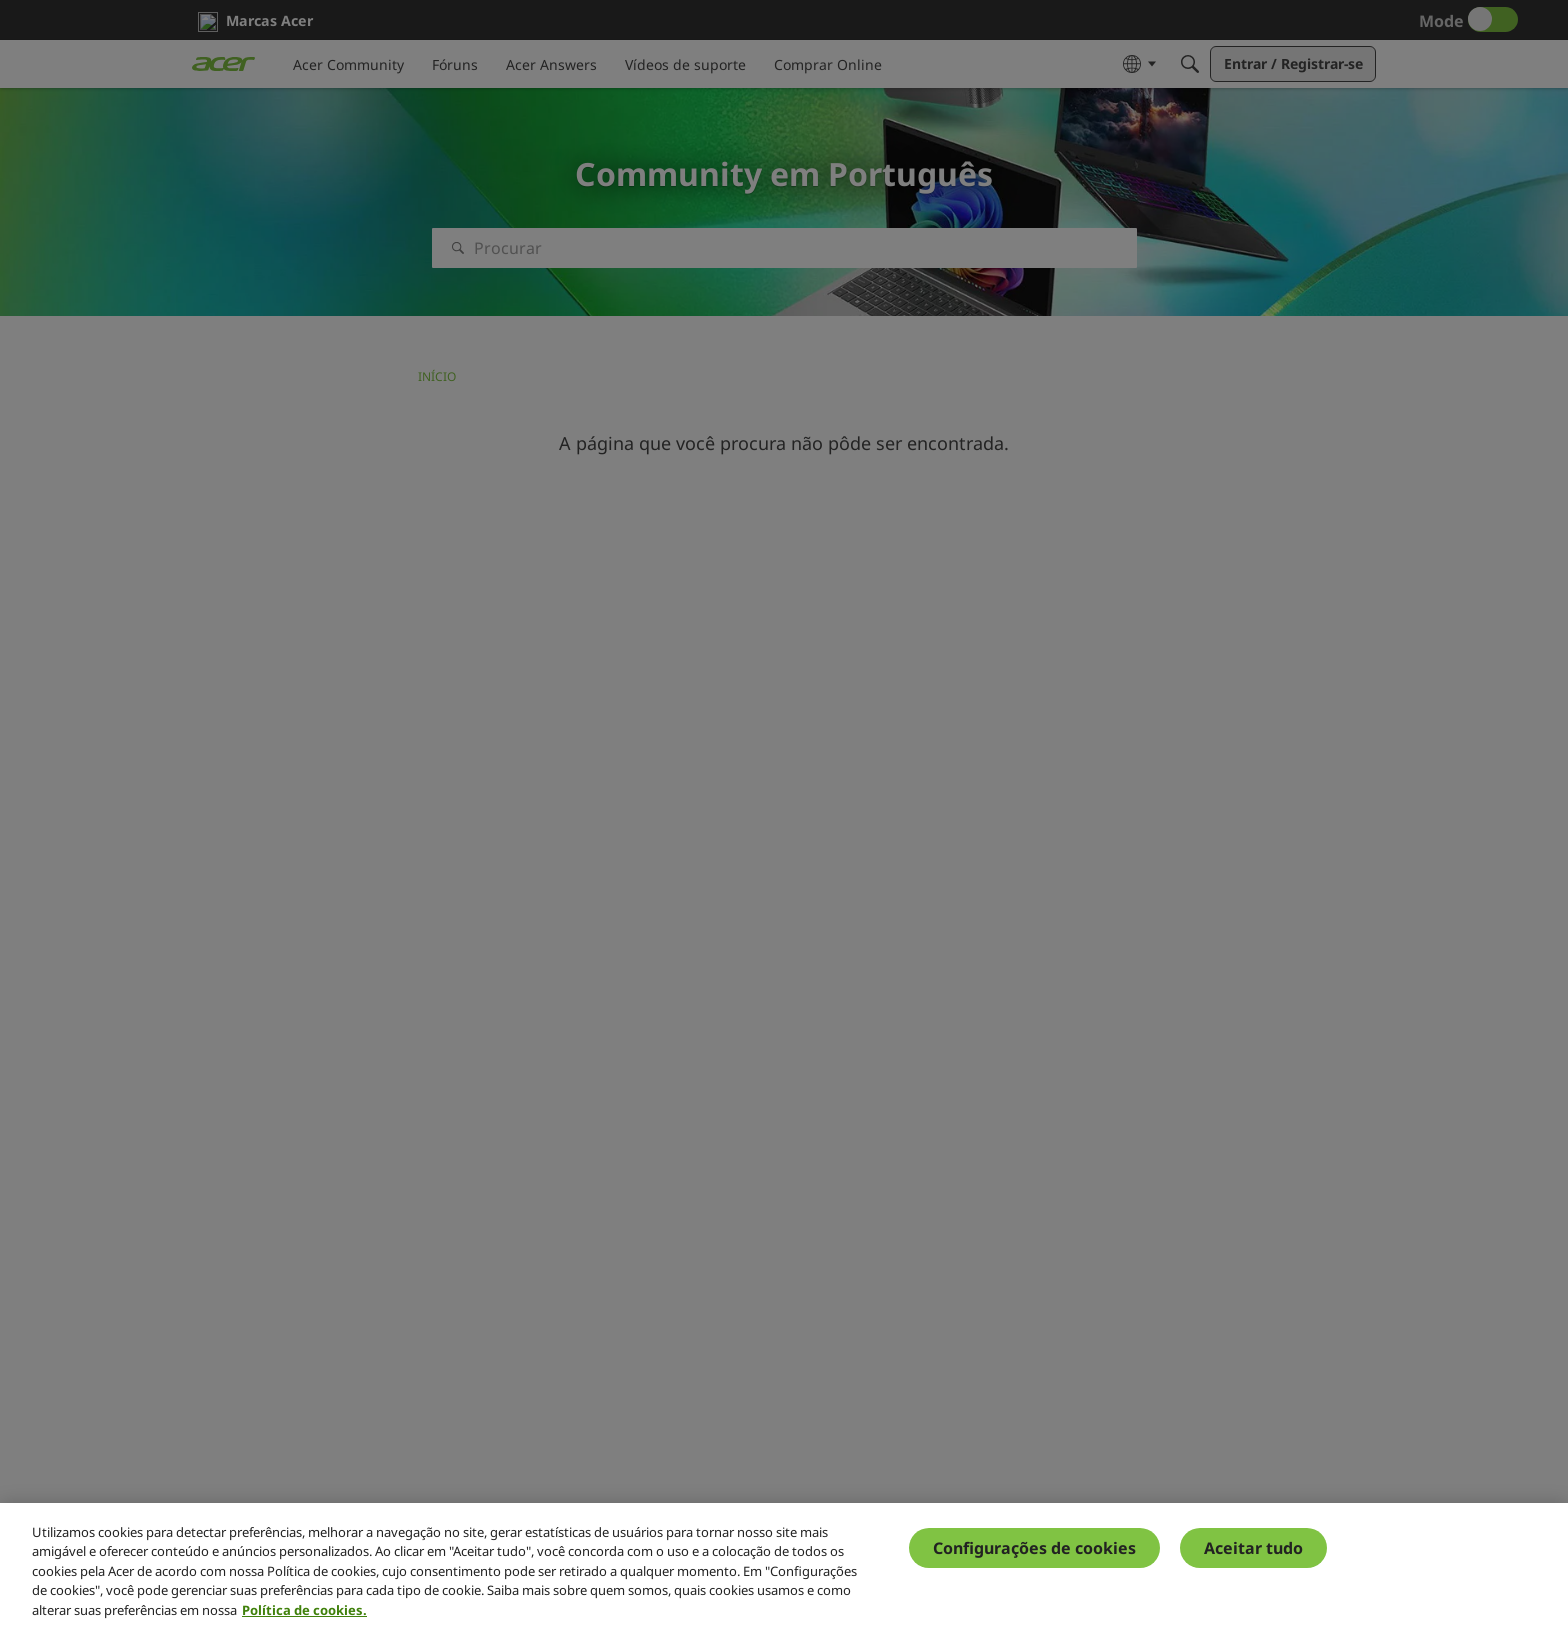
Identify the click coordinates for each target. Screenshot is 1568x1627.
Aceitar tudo (1253, 1561)
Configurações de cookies (1034, 1561)
